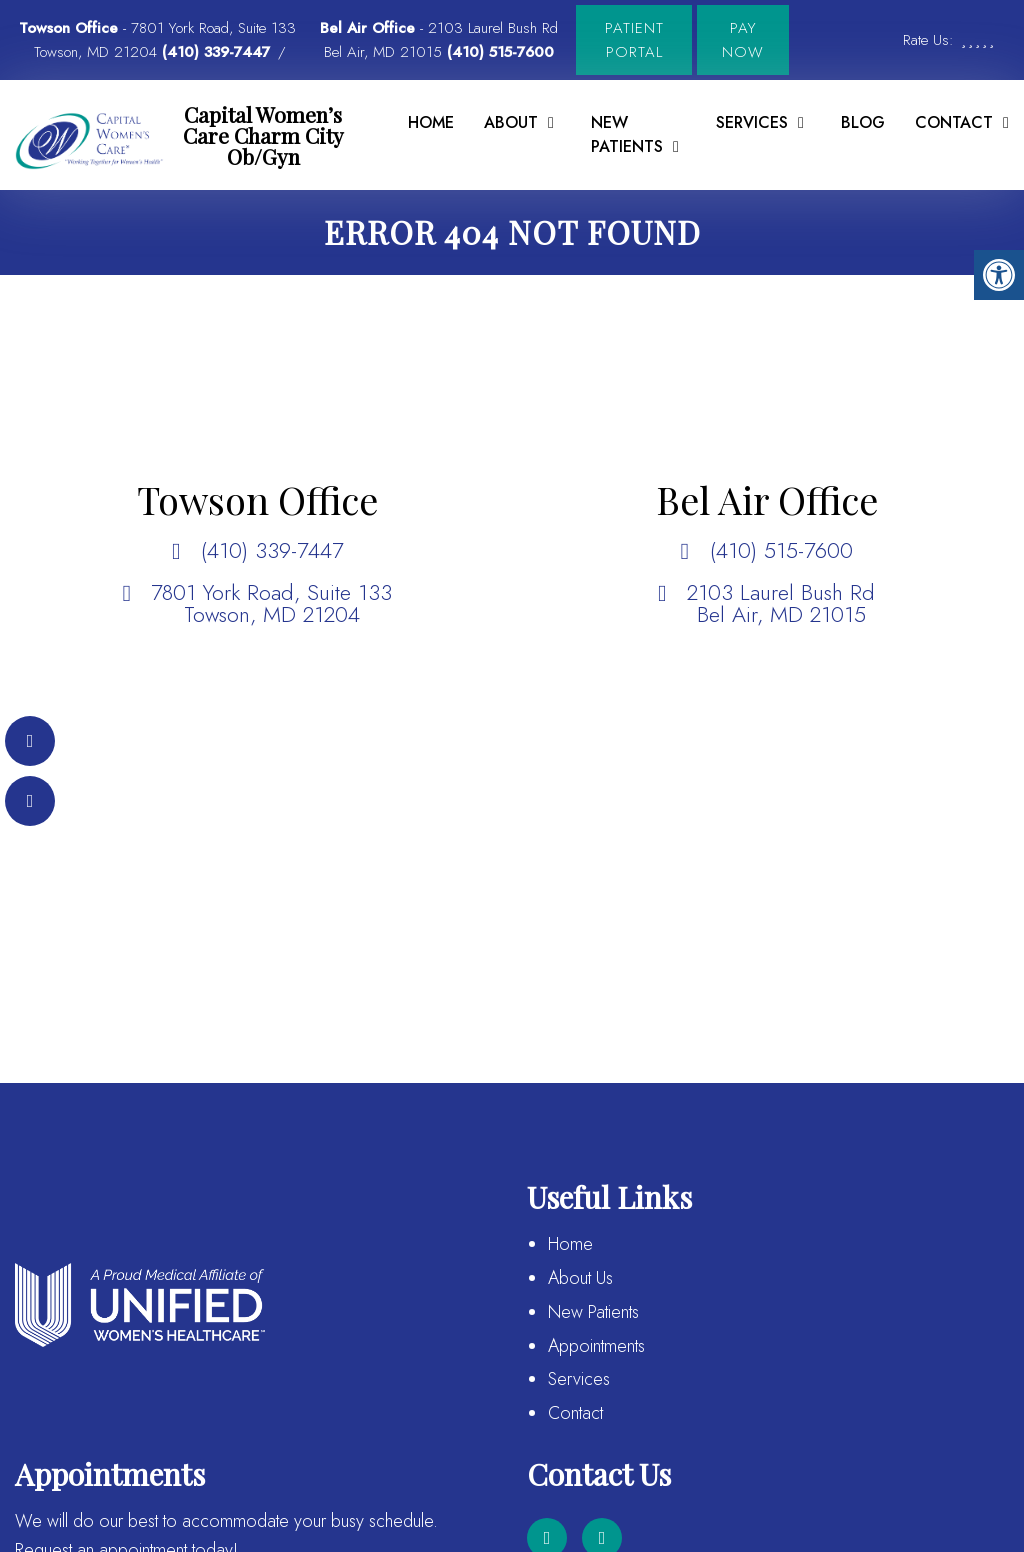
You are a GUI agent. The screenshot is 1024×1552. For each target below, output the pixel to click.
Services (752, 122)
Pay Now (743, 40)
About (511, 122)
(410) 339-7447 (216, 52)
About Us (580, 1278)
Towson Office (71, 28)
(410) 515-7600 (500, 52)
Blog (863, 122)
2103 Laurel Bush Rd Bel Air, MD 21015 (781, 603)
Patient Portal (634, 40)
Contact (575, 1413)
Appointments (596, 1346)
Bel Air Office (370, 28)
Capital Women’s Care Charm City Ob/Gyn (263, 135)
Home (431, 122)
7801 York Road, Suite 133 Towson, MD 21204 (271, 603)
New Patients (627, 134)
